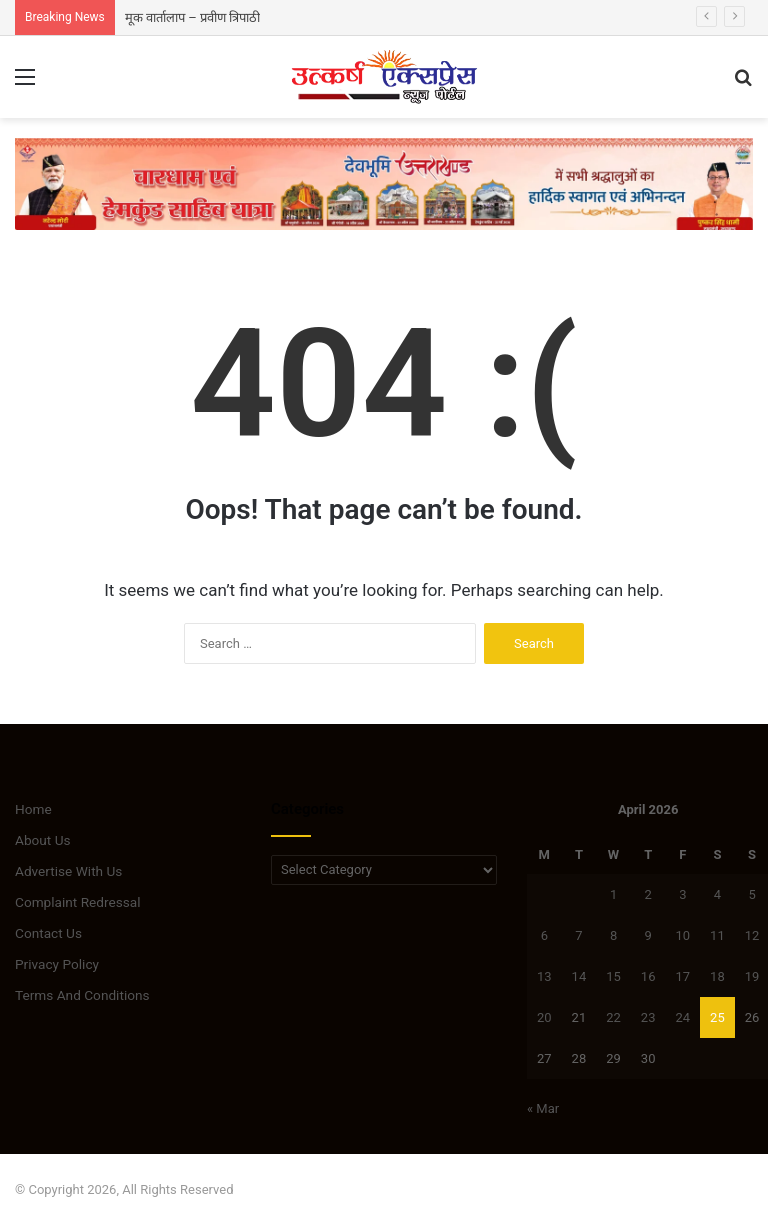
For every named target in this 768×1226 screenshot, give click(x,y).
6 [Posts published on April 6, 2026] (544, 935)
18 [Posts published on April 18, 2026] (717, 976)
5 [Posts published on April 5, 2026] (751, 894)
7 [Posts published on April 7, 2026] (578, 935)
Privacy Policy (57, 964)
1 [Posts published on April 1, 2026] (613, 894)
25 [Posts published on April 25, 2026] (717, 1017)
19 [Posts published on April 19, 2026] (752, 976)
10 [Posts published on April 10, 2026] (682, 935)
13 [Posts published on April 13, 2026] (544, 976)
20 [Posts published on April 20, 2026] (544, 1017)
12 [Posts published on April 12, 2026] (752, 935)
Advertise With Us (68, 871)
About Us (43, 840)
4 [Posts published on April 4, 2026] (717, 894)
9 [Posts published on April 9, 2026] (648, 935)
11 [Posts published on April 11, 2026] (717, 935)
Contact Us (48, 933)
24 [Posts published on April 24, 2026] (682, 1017)
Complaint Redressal (78, 902)
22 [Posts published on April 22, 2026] (613, 1017)
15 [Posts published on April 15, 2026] (613, 976)
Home (33, 809)
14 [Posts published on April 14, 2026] (579, 976)
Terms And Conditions (82, 995)
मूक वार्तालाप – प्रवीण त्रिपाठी (192, 17)
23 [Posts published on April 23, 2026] (648, 1017)
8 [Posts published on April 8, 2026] (613, 935)
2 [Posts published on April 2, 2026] (648, 894)
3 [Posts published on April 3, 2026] (682, 894)
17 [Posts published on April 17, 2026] (682, 976)
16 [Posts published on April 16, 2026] (648, 976)
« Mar (543, 1108)
